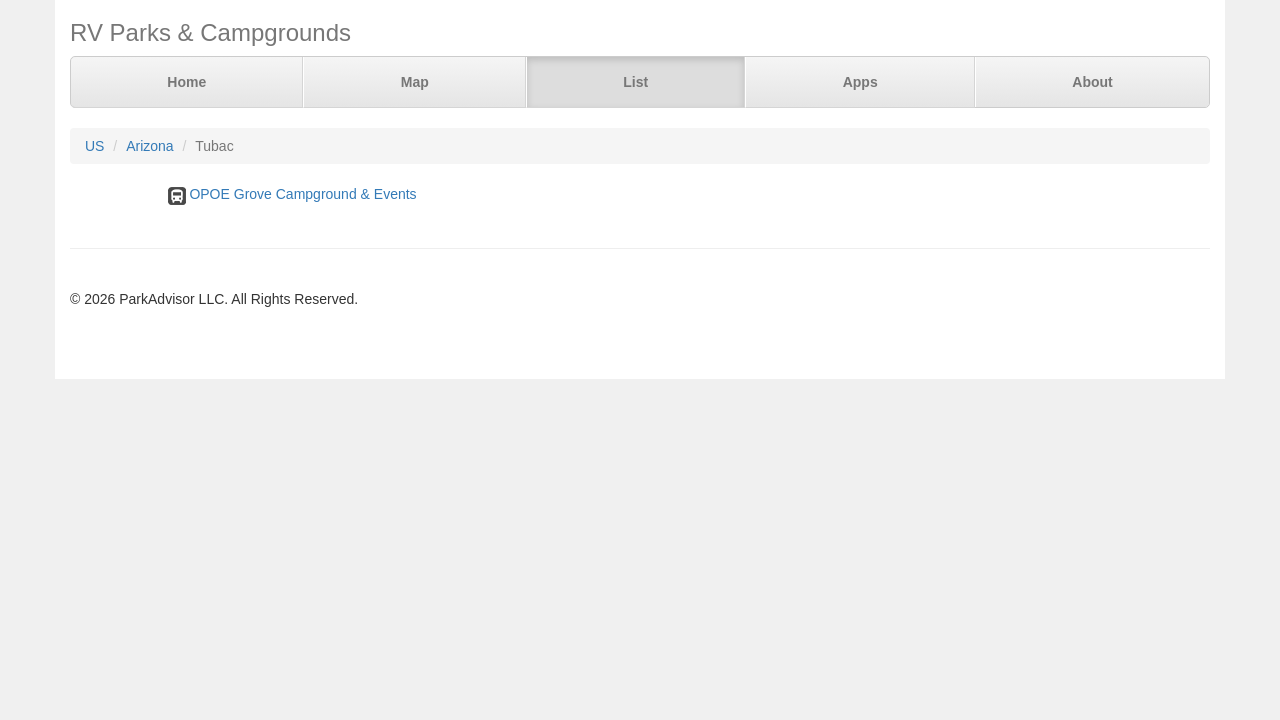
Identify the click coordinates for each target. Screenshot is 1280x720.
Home (186, 82)
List (635, 82)
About (1092, 82)
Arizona (149, 146)
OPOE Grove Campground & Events (302, 194)
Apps (860, 82)
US (94, 146)
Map (415, 82)
